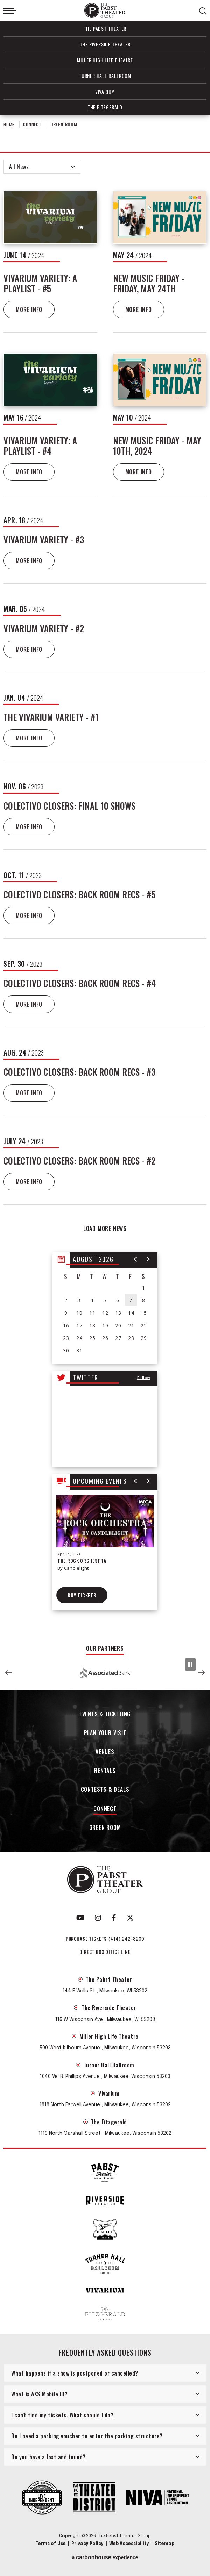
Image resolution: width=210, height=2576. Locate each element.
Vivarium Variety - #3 (44, 539)
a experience (105, 2557)
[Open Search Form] (202, 11)
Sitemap (164, 2544)
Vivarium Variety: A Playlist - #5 (40, 283)
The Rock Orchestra (81, 1560)
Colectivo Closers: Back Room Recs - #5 (79, 894)
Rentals (105, 1771)
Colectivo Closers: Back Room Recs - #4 (80, 983)
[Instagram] (98, 1917)
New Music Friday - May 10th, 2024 (157, 445)
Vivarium (105, 91)
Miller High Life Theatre (105, 60)
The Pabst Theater (105, 28)
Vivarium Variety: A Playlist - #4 (40, 445)
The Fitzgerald (105, 107)
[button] (135, 1259)
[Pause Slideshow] (190, 1664)
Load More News (105, 1228)
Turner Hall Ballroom (105, 75)
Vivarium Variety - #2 (44, 628)
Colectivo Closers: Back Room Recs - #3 (79, 1071)
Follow (143, 1377)
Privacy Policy (87, 2544)
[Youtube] (80, 1917)
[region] (105, 1308)
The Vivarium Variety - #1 (51, 716)
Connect (32, 124)
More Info (29, 309)
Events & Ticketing (105, 1714)
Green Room (105, 1828)
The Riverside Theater (105, 44)
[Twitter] (130, 1917)
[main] (105, 876)
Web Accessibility (129, 2544)
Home (9, 124)
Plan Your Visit (105, 1733)
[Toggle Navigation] (10, 11)
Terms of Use (51, 2544)
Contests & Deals (105, 1790)
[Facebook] (114, 1917)
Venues (105, 1752)
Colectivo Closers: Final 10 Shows (69, 805)
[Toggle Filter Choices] (42, 167)
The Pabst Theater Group (105, 10)
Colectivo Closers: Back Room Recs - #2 (79, 1160)
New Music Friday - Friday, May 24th (148, 283)
